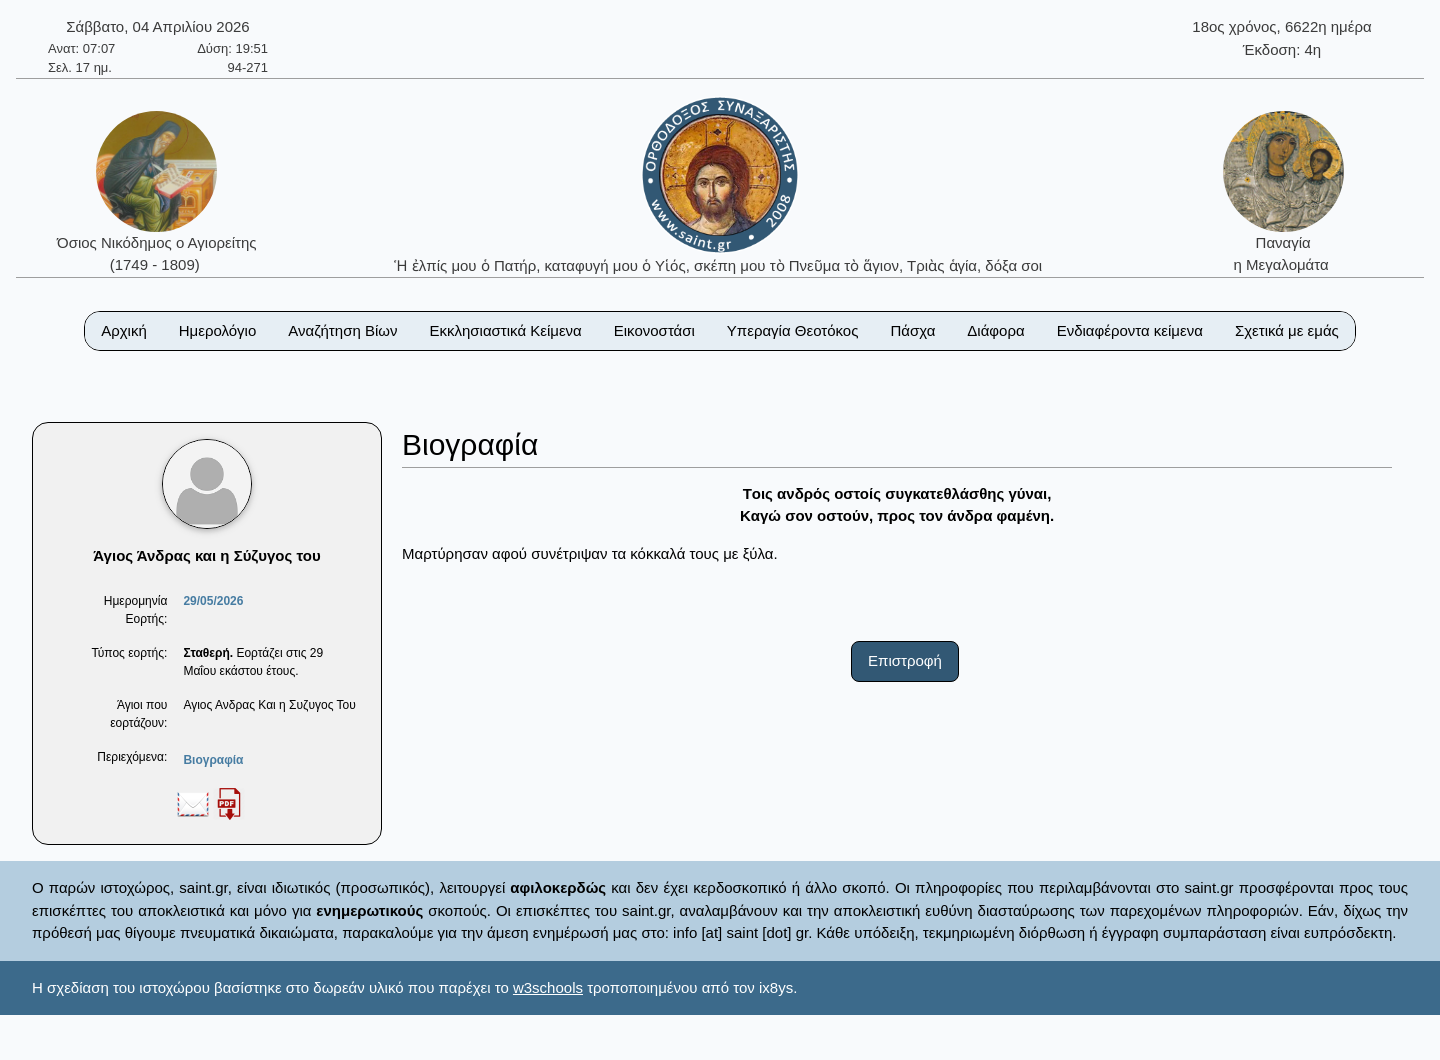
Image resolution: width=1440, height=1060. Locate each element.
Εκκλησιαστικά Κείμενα (505, 330)
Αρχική (124, 330)
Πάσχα (912, 330)
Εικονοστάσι (654, 330)
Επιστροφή (905, 660)
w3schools (548, 987)
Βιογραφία (213, 760)
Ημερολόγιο (218, 330)
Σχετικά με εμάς (1287, 330)
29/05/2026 (213, 601)
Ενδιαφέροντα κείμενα (1130, 330)
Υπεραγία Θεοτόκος (793, 330)
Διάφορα (995, 330)
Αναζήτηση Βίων (342, 330)
